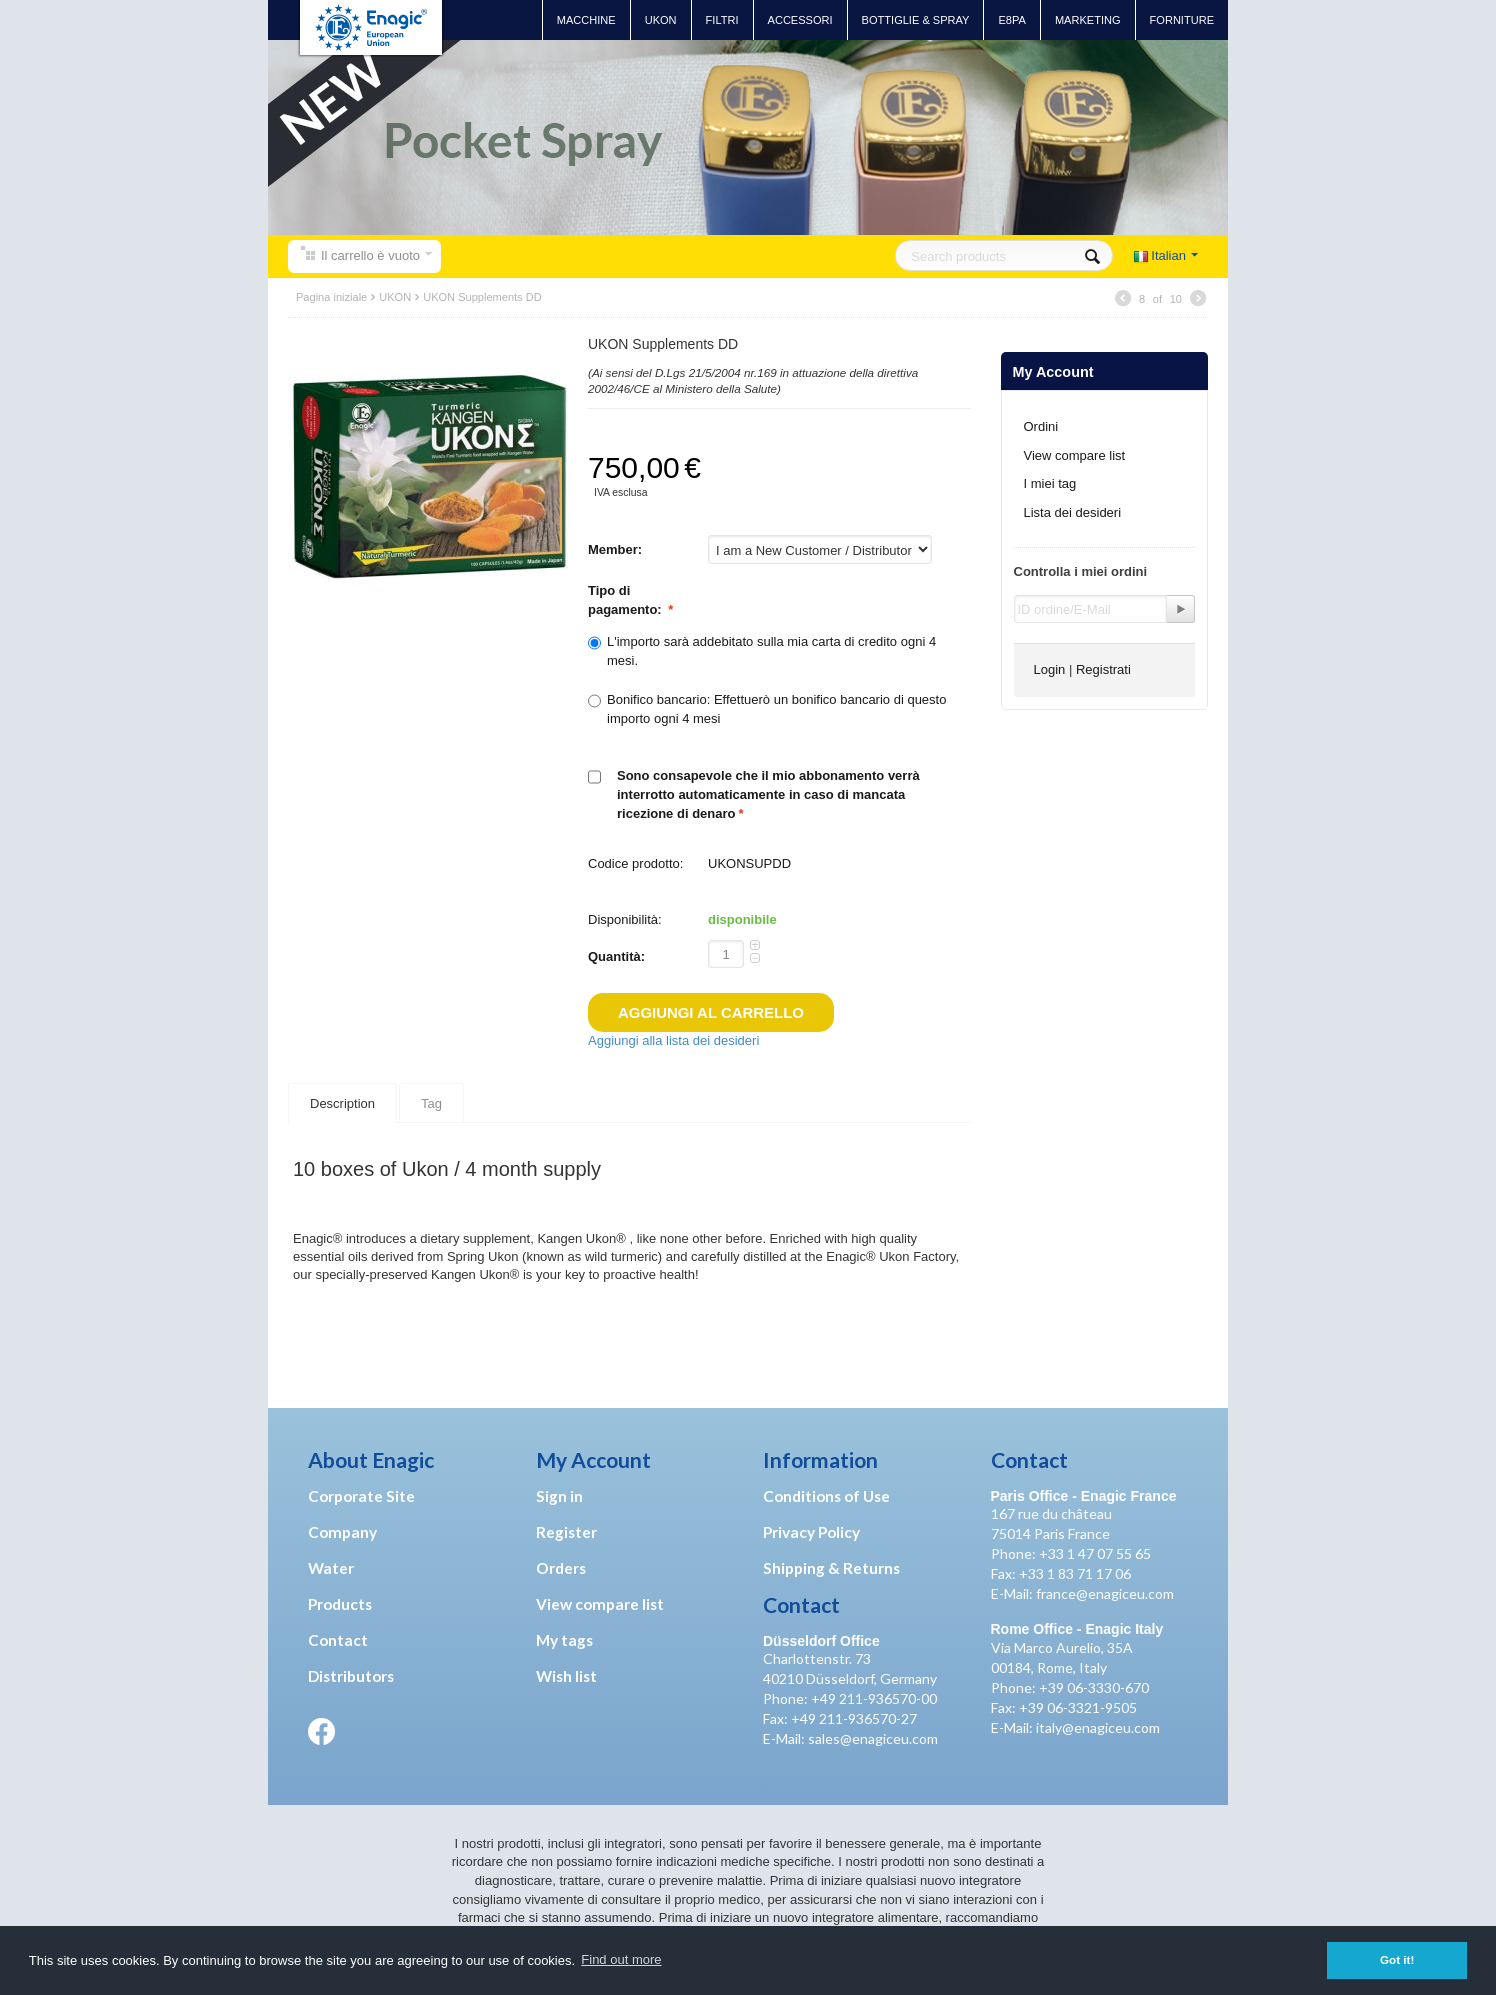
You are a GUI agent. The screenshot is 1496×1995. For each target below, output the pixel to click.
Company (342, 1532)
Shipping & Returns (831, 1568)
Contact (338, 1640)
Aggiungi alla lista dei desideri (673, 1040)
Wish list (566, 1676)
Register (566, 1532)
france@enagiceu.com (1105, 1593)
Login (1050, 669)
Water (331, 1568)
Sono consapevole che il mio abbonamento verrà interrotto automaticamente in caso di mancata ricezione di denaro (768, 794)
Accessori (800, 20)
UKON (661, 20)
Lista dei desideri (1073, 512)
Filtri (722, 20)
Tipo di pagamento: (626, 600)
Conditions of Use (826, 1496)
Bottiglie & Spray (916, 20)
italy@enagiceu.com (1098, 1727)
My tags (564, 1640)
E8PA (1011, 20)
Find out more (621, 1959)
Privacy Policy (811, 1532)
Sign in (559, 1496)
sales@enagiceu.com (873, 1738)
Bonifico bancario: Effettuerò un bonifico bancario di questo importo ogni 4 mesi (767, 708)
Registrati (1103, 669)
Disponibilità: (625, 919)
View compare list (1075, 455)
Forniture (1182, 20)
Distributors (351, 1676)
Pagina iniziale (331, 297)
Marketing (1088, 20)
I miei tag (1050, 483)
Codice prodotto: (635, 863)
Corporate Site (361, 1496)
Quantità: (616, 956)
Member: (617, 549)
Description (342, 1101)
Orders (561, 1568)
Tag (431, 1101)
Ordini (1041, 426)
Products (340, 1604)
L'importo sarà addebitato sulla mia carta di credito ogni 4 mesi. (762, 650)
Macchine (586, 20)
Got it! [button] (1397, 1959)
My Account (1053, 372)
